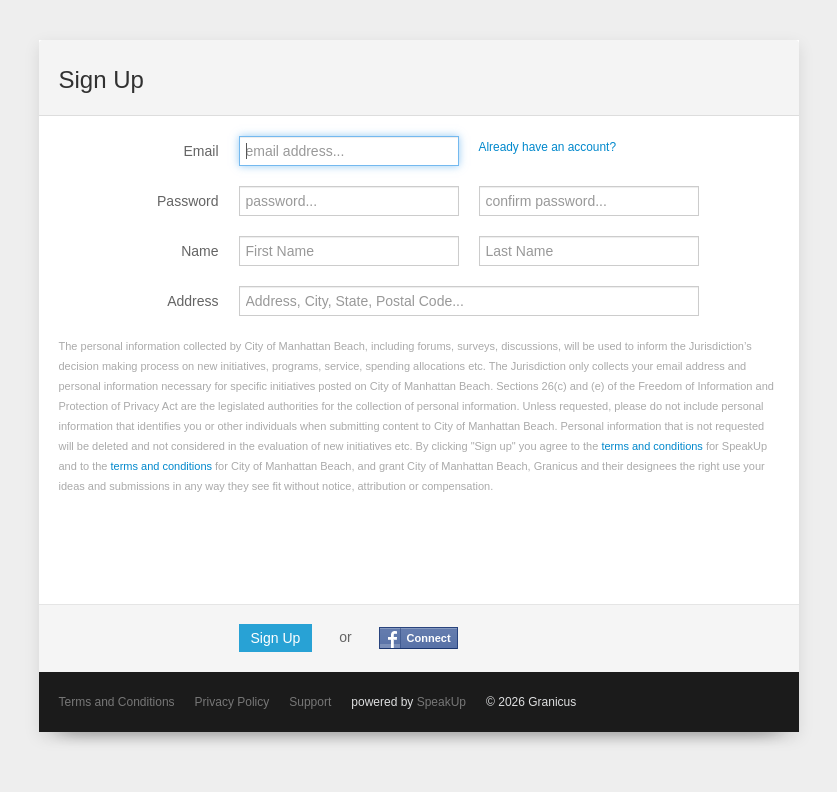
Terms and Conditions (117, 702)
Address (192, 301)
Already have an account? (548, 147)
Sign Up (276, 638)
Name (199, 251)
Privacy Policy (232, 702)
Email (200, 151)
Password (187, 201)
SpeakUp (441, 702)
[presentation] (211, 545)
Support (310, 702)
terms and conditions (652, 446)
